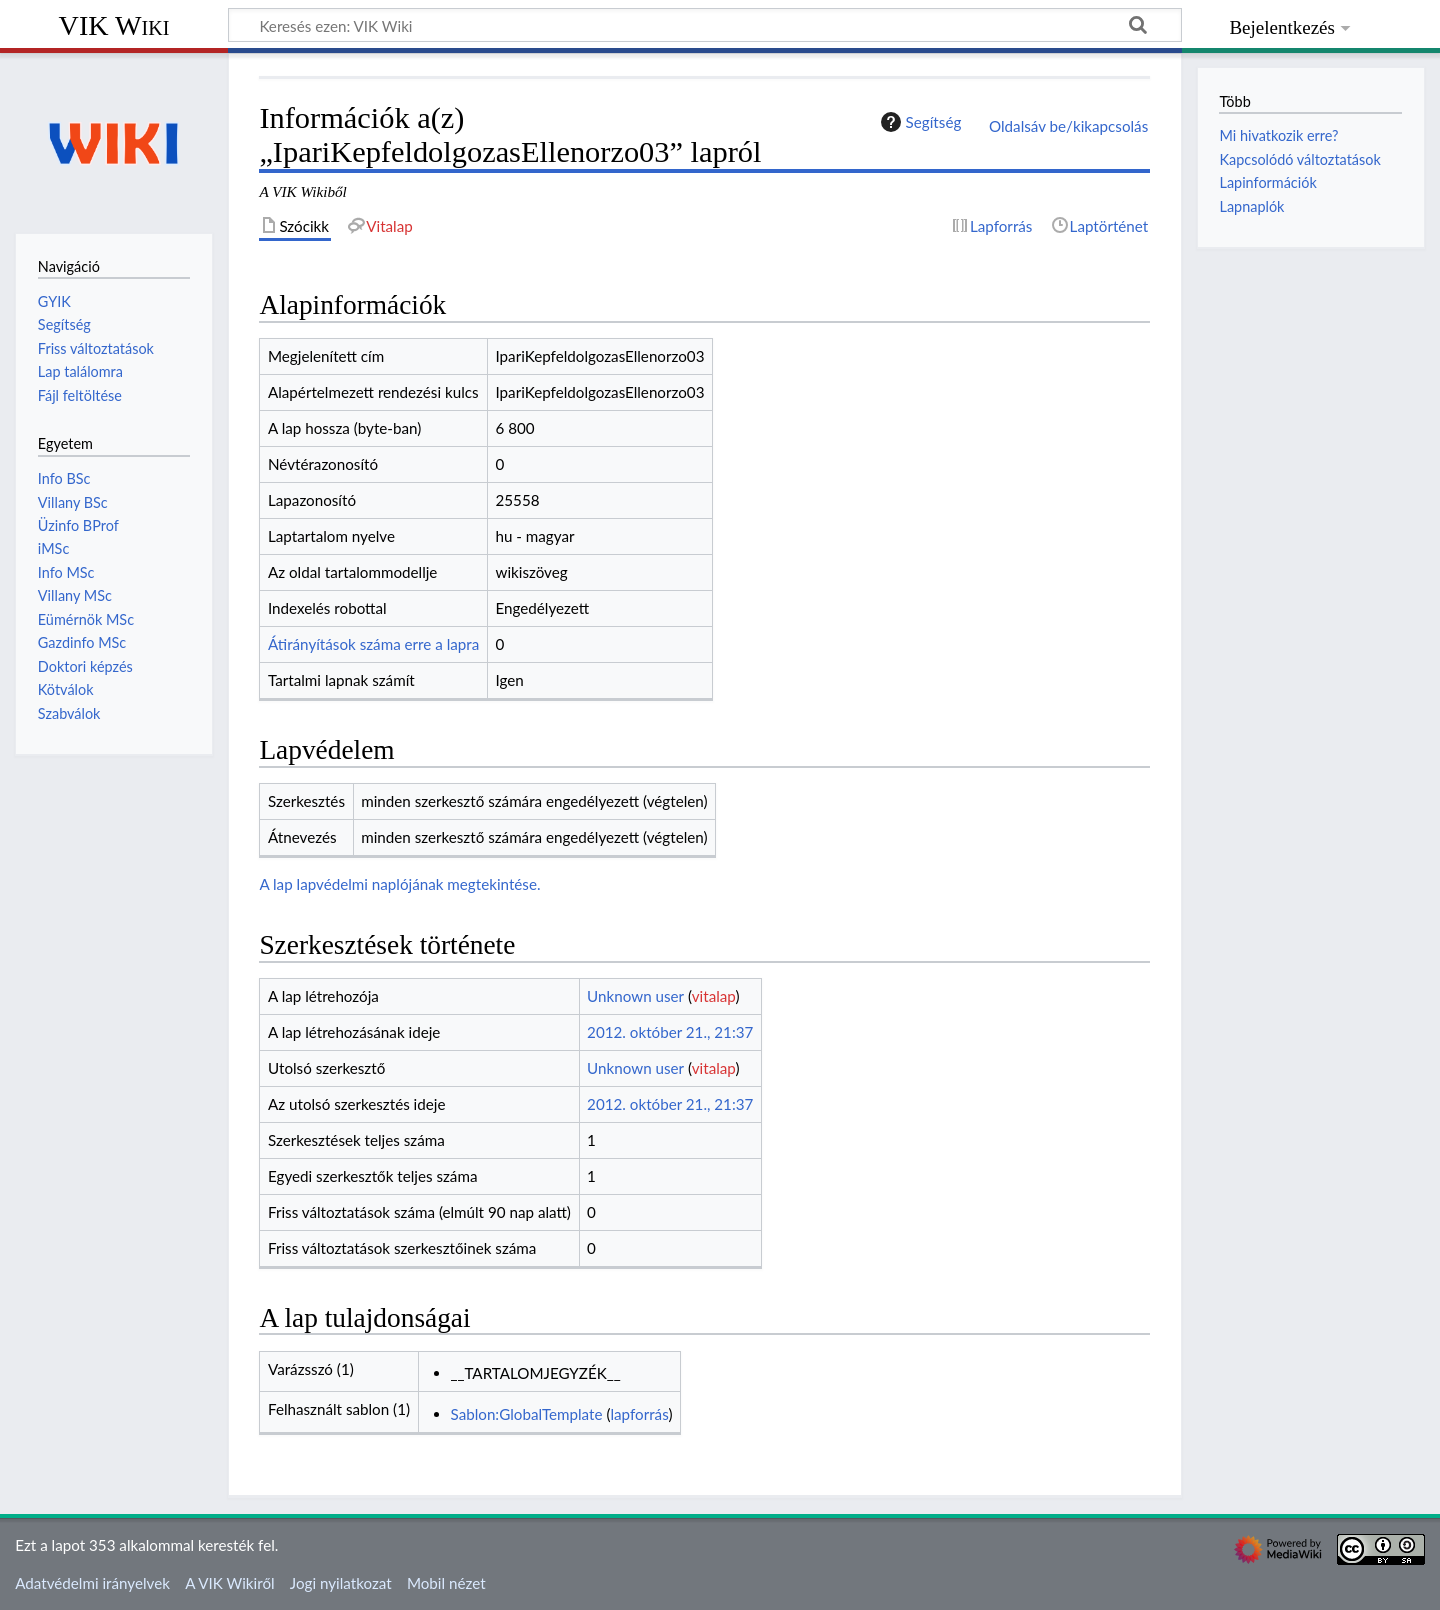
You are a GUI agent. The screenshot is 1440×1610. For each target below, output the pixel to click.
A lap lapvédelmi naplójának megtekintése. (399, 884)
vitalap (714, 996)
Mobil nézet (446, 1583)
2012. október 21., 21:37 (670, 1032)
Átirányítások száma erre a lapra (373, 644)
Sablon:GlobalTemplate (527, 1414)
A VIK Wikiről (229, 1583)
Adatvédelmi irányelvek (92, 1583)
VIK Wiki (114, 25)
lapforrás (639, 1414)
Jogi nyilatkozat (341, 1583)
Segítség (919, 122)
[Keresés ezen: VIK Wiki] (705, 25)
